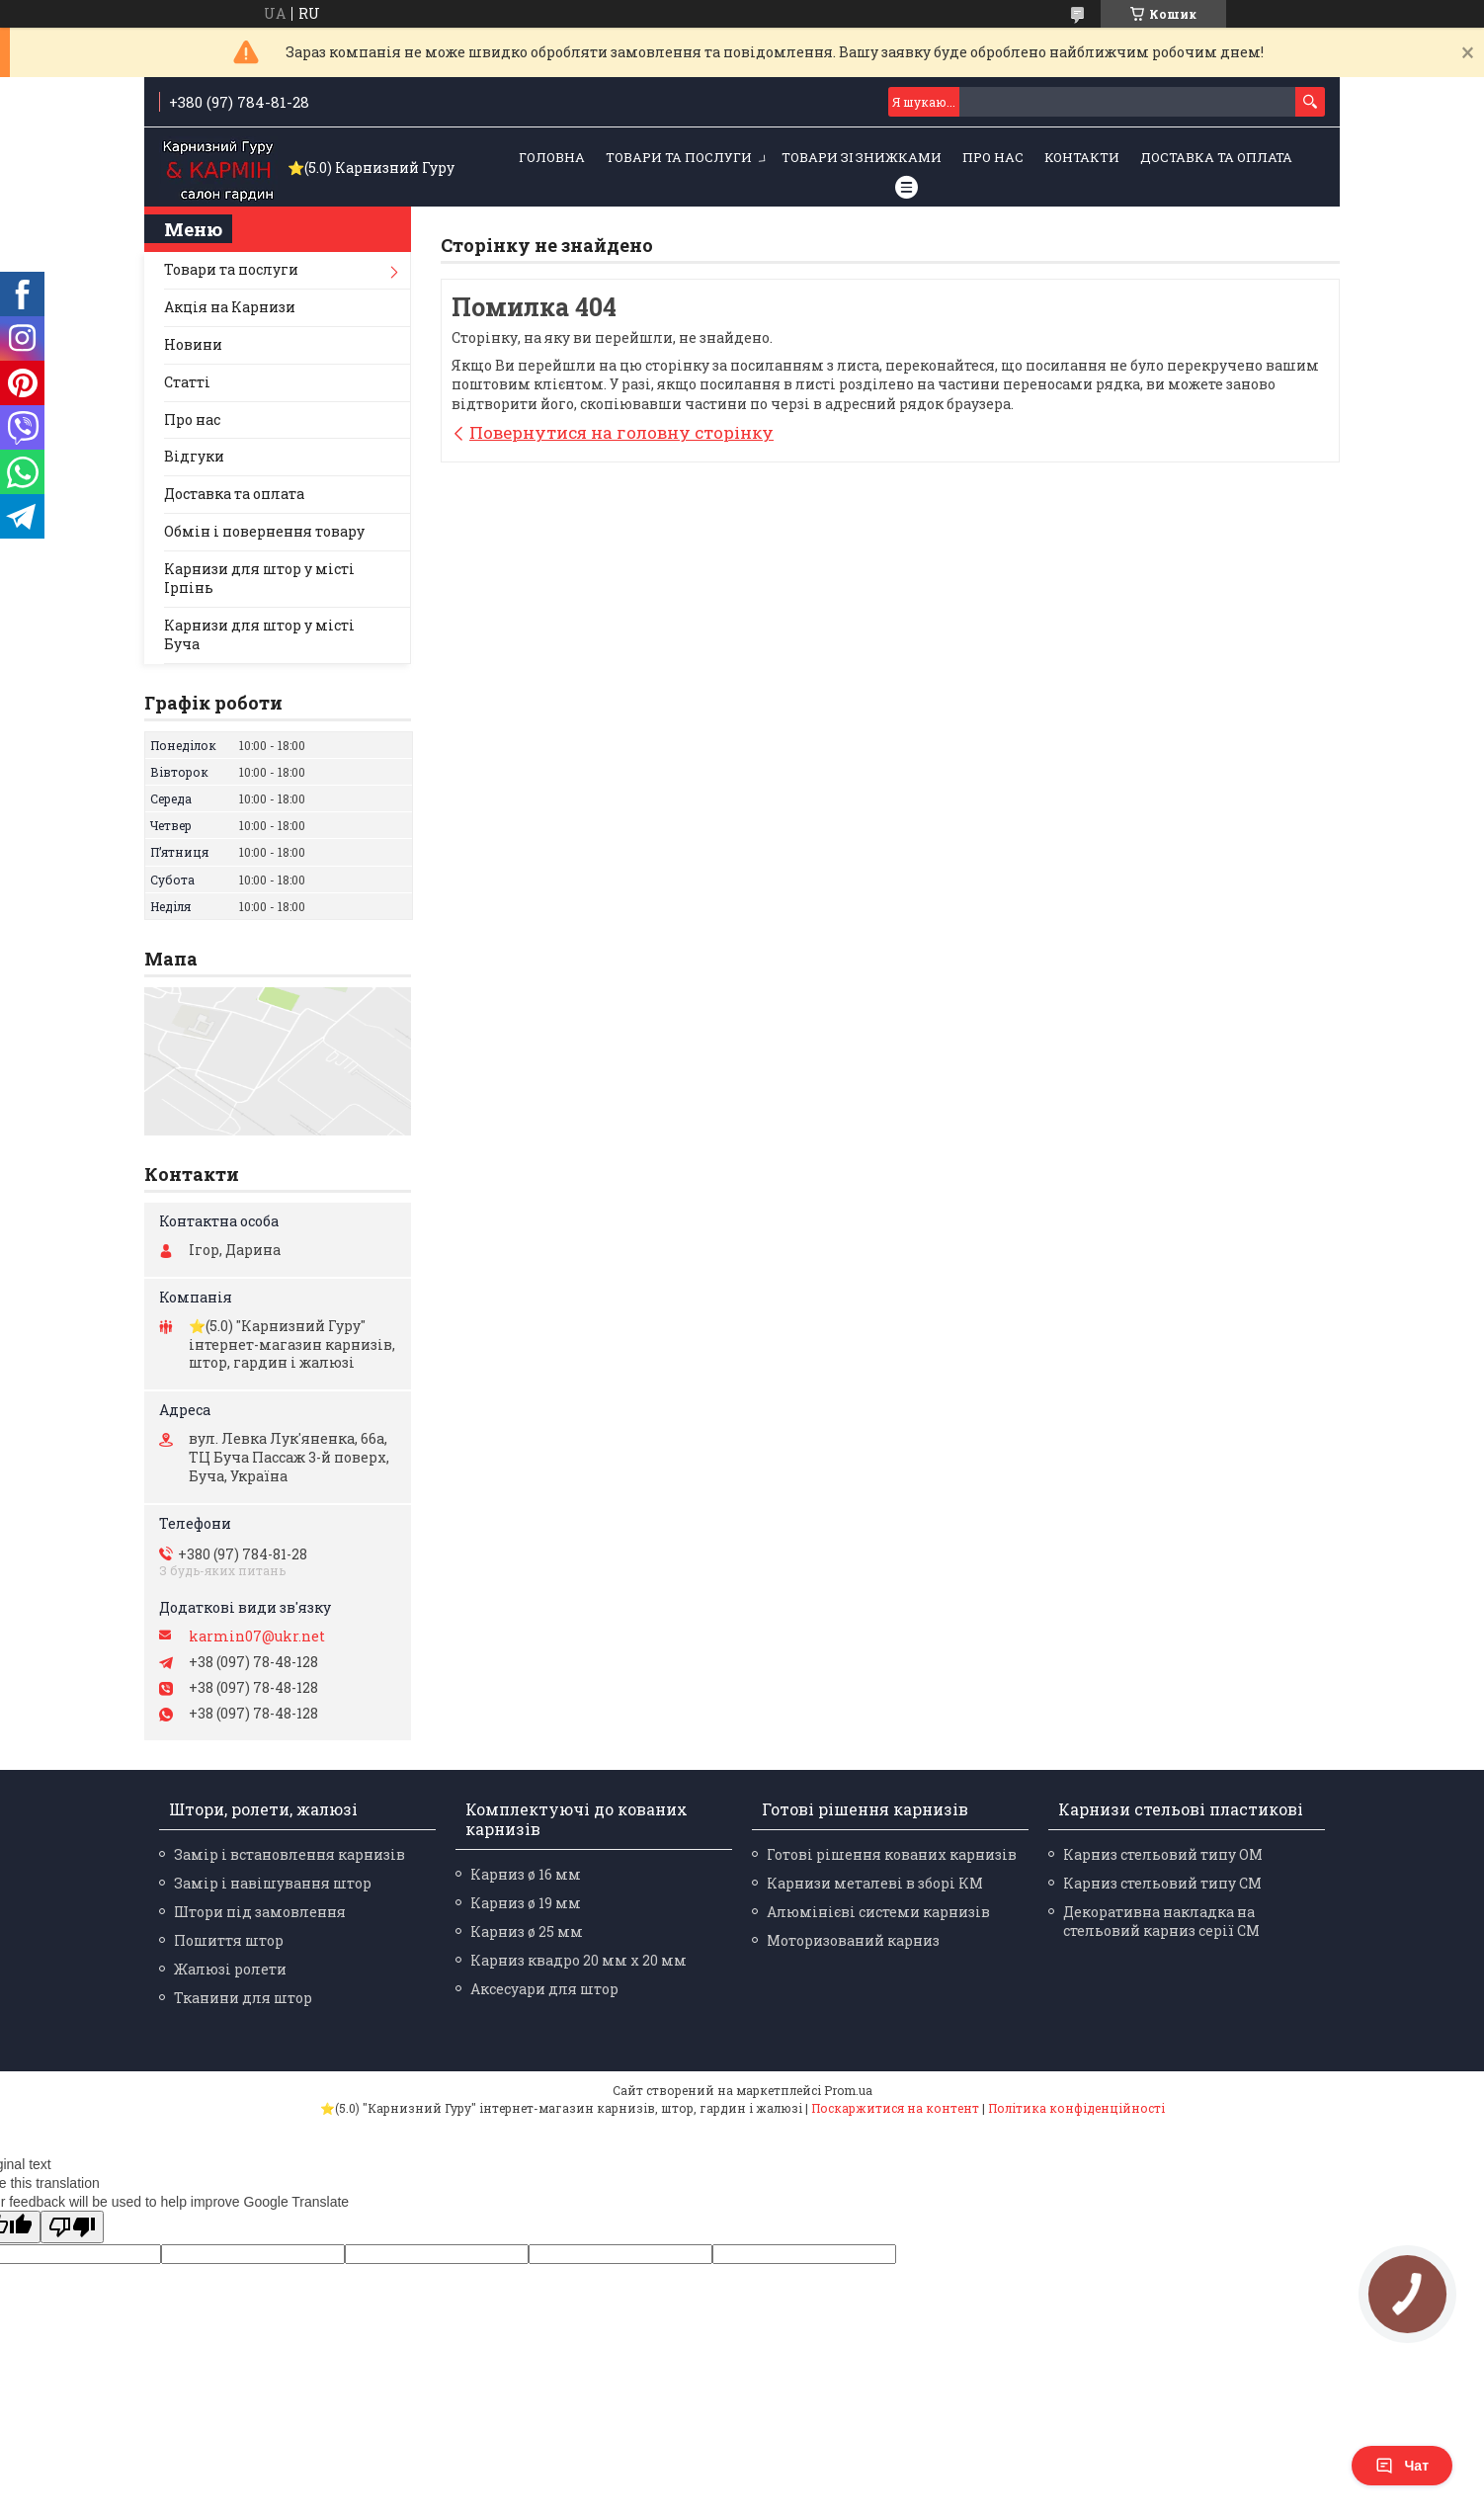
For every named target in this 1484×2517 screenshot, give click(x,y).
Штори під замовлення (260, 1911)
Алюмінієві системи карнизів (878, 1911)
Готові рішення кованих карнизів (892, 1854)
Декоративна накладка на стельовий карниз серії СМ (1161, 1921)
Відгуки (194, 456)
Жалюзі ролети (230, 1969)
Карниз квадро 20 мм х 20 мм (578, 1960)
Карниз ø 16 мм (525, 1874)
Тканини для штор (243, 1997)
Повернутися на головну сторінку (621, 432)
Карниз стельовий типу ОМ (1163, 1854)
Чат (1402, 2466)
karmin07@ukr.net (257, 1636)
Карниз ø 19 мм (525, 1902)
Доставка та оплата (1216, 157)
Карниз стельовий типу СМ (1162, 1883)
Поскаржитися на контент (895, 2108)
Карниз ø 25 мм (526, 1931)
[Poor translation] (72, 2227)
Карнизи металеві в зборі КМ (875, 1883)
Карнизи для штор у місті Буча (259, 634)
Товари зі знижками (862, 157)
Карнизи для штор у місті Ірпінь (259, 578)
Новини (193, 344)
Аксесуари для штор (544, 1988)
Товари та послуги (679, 157)
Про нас (993, 157)
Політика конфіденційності (1076, 2108)
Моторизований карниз (853, 1940)
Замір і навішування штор (272, 1883)
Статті (187, 382)
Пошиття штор (229, 1940)
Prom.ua (848, 2090)
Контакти (1081, 157)
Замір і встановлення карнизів (289, 1854)
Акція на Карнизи (229, 306)
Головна (552, 157)
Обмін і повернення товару (264, 531)
